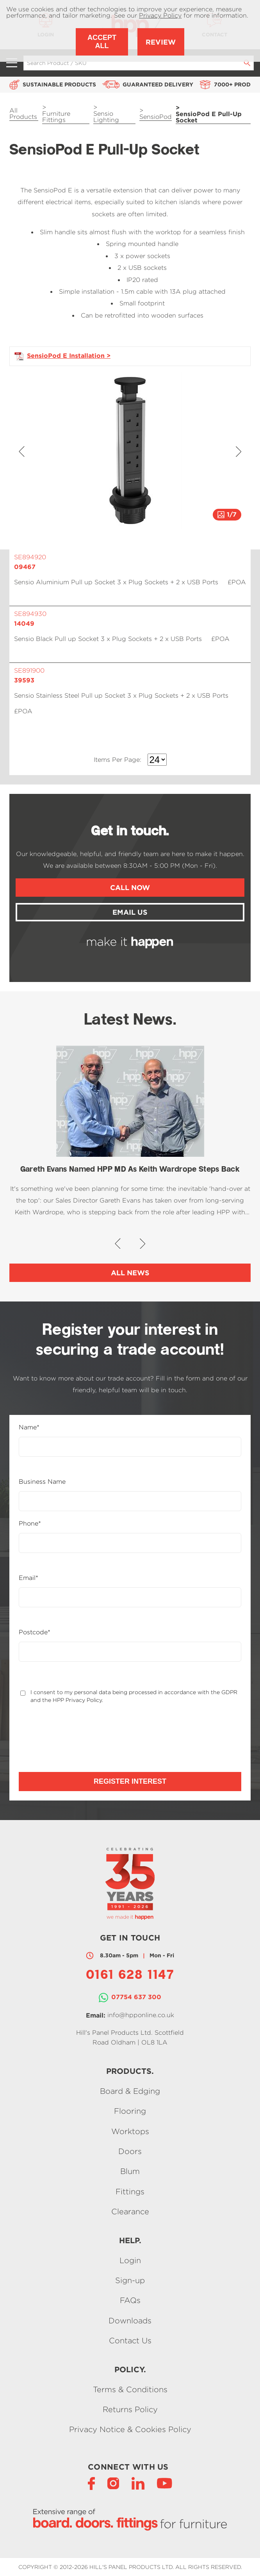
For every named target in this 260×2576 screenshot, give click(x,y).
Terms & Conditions (130, 2389)
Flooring (130, 2111)
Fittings (130, 2191)
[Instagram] (113, 2482)
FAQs (130, 2300)
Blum (130, 2171)
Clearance (130, 2212)
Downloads (130, 2320)
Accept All (101, 42)
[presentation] (78, 1738)
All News (130, 1272)
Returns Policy (130, 2409)
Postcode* (34, 1632)
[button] (22, 451)
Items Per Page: (117, 760)
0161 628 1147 (130, 1976)
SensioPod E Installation (66, 355)
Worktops (130, 2131)
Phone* (30, 1523)
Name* (29, 1427)
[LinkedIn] (138, 2482)
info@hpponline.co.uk (140, 2015)
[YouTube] (164, 2482)
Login (130, 2260)
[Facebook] (91, 2482)
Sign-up (130, 2280)
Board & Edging (130, 2091)
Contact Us (130, 2341)
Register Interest (130, 1781)
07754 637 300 (136, 1996)
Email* (28, 1578)
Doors (130, 2151)
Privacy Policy (160, 15)
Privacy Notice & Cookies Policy (130, 2429)
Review (161, 42)
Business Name (42, 1482)
